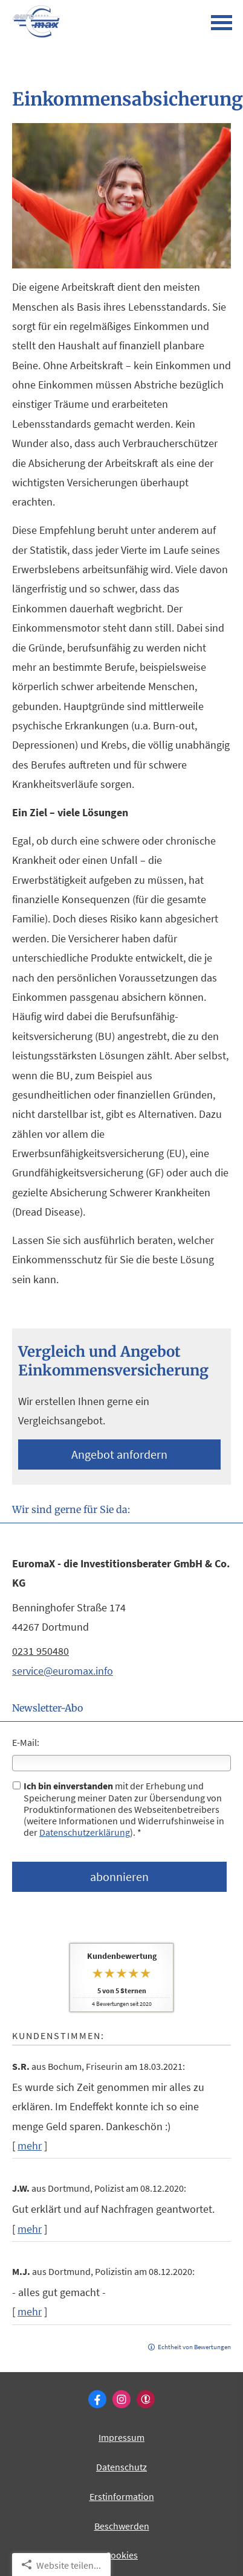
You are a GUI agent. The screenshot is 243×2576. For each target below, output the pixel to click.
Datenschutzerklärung (84, 1832)
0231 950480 (40, 1651)
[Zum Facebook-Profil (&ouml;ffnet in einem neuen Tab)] (97, 2399)
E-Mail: (25, 1742)
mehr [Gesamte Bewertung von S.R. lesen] (30, 2145)
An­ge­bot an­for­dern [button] (119, 1454)
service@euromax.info (62, 1671)
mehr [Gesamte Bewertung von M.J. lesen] (30, 2311)
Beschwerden (121, 2526)
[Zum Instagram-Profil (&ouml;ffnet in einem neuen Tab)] (121, 2399)
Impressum (121, 2437)
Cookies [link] (121, 2555)
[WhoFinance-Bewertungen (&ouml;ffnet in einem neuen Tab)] (146, 2399)
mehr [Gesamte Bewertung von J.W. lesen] (30, 2229)
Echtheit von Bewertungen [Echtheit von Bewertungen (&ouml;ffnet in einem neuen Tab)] (194, 2347)
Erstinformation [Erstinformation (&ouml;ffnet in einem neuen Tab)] (121, 2496)
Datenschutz (121, 2467)
